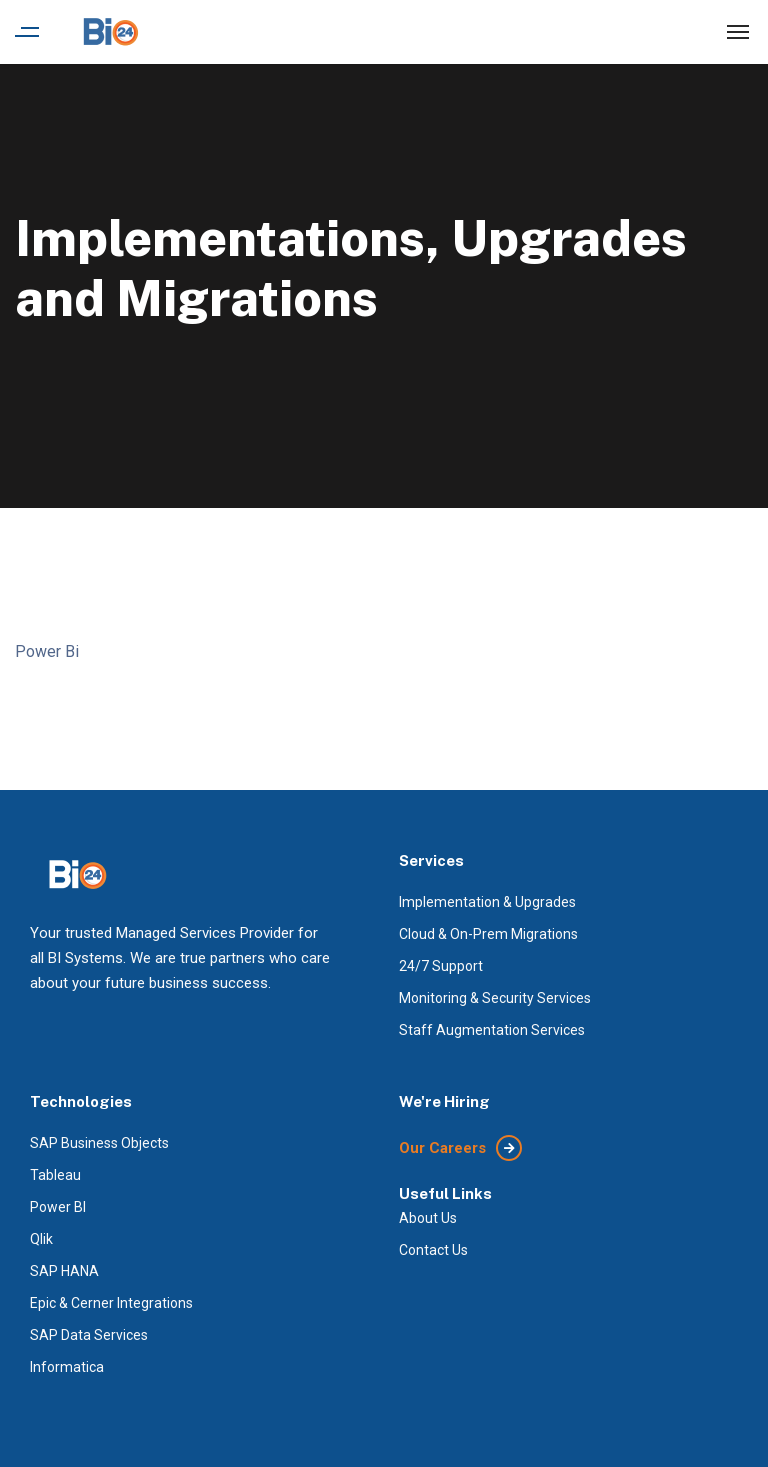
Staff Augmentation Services (492, 1030)
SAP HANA (64, 1271)
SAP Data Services (89, 1335)
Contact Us (433, 1250)
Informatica (67, 1367)
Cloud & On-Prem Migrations (488, 934)
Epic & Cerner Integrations (111, 1303)
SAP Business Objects (99, 1143)
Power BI (58, 1207)
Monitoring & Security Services (495, 998)
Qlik (41, 1239)
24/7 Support (441, 966)
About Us (428, 1218)
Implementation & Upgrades (487, 902)
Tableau (55, 1175)
